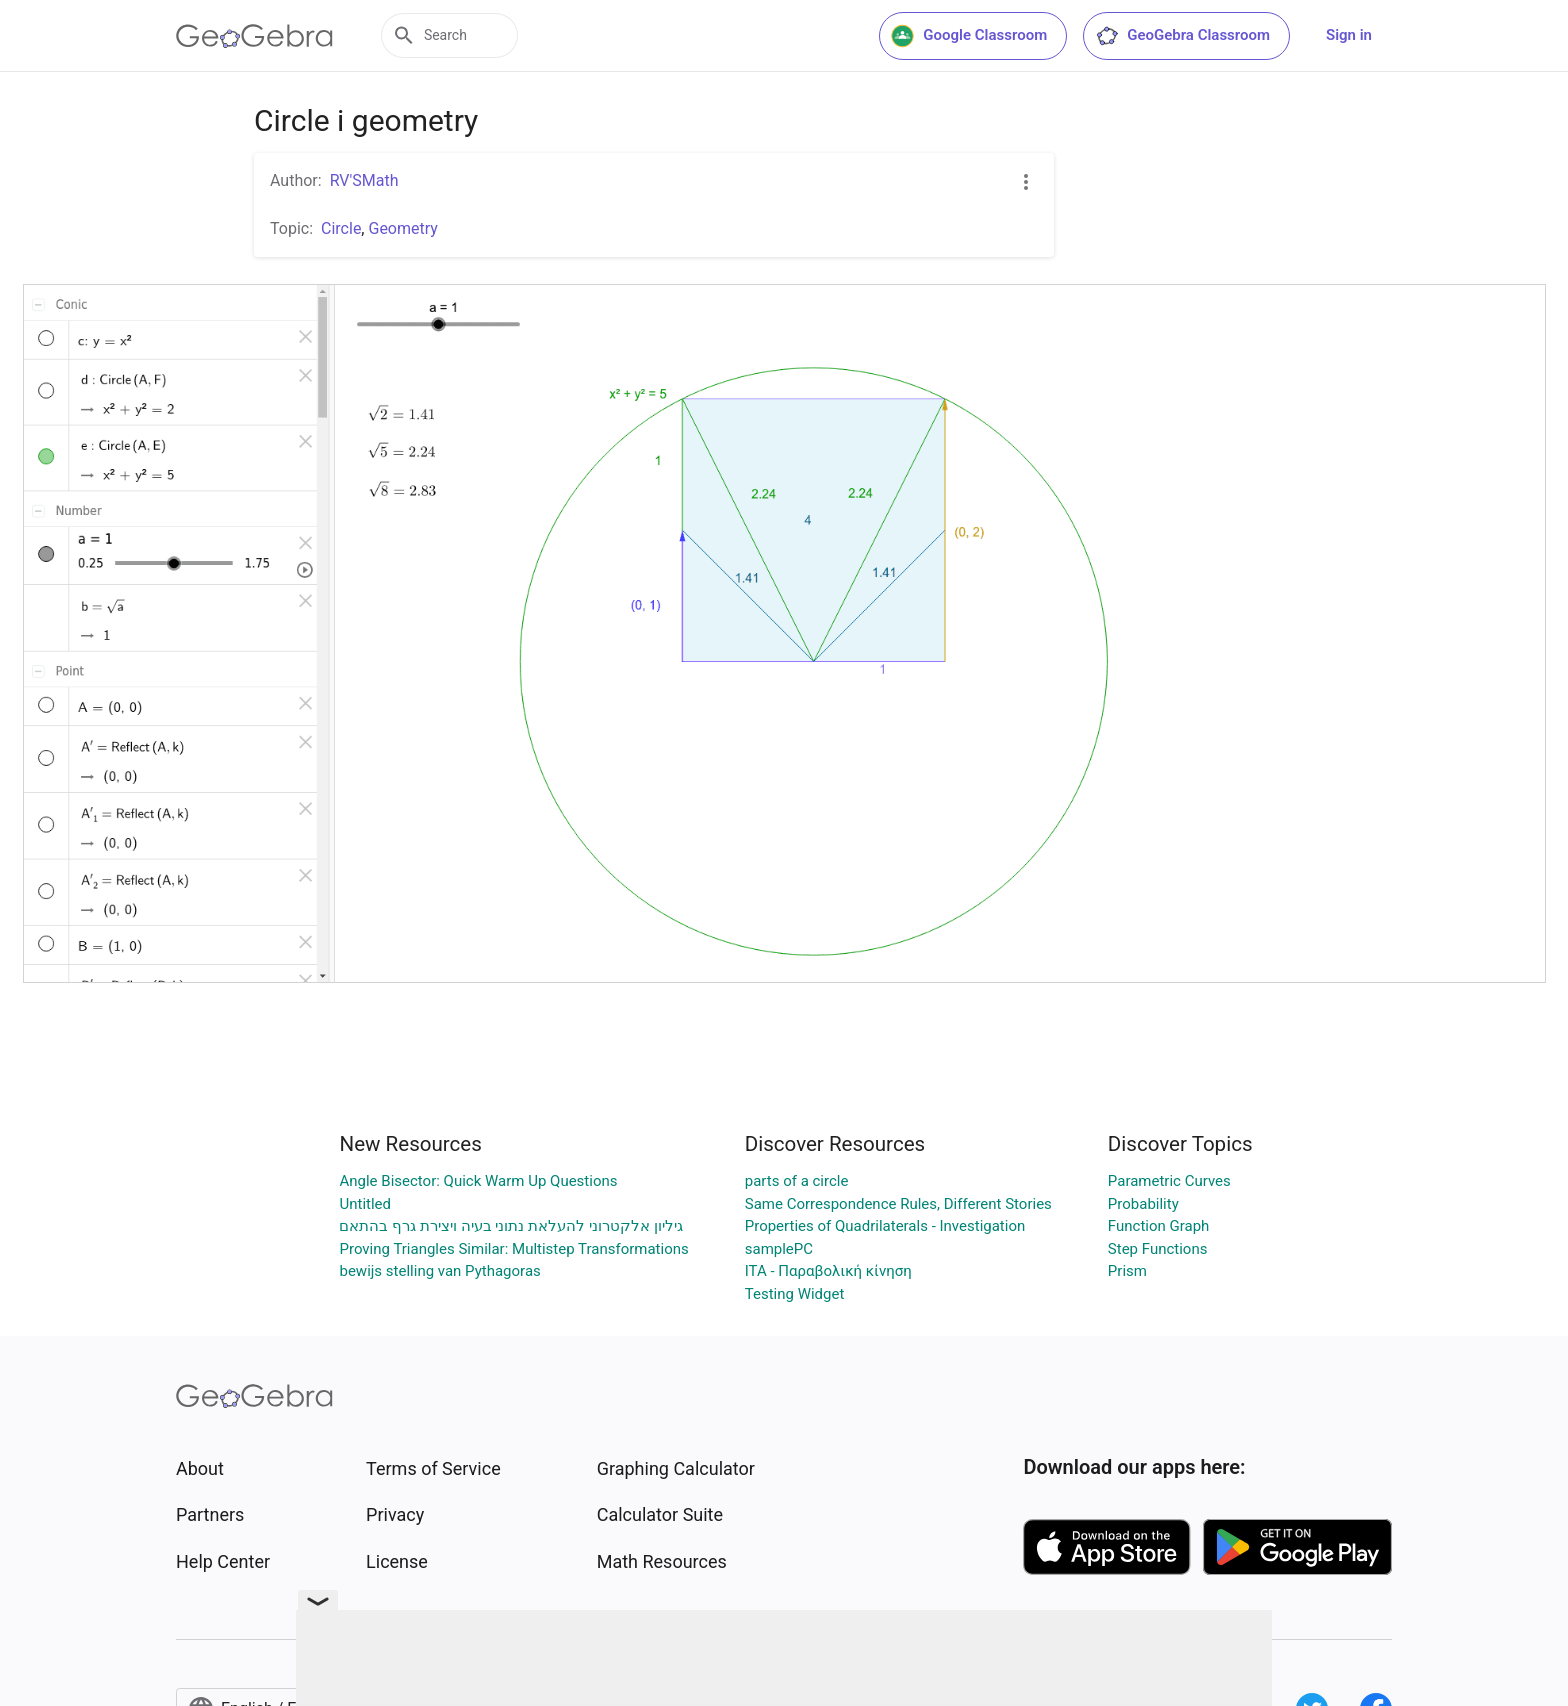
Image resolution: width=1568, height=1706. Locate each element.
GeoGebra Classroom (1182, 36)
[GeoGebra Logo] (254, 36)
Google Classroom (969, 36)
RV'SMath (364, 180)
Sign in (1349, 35)
